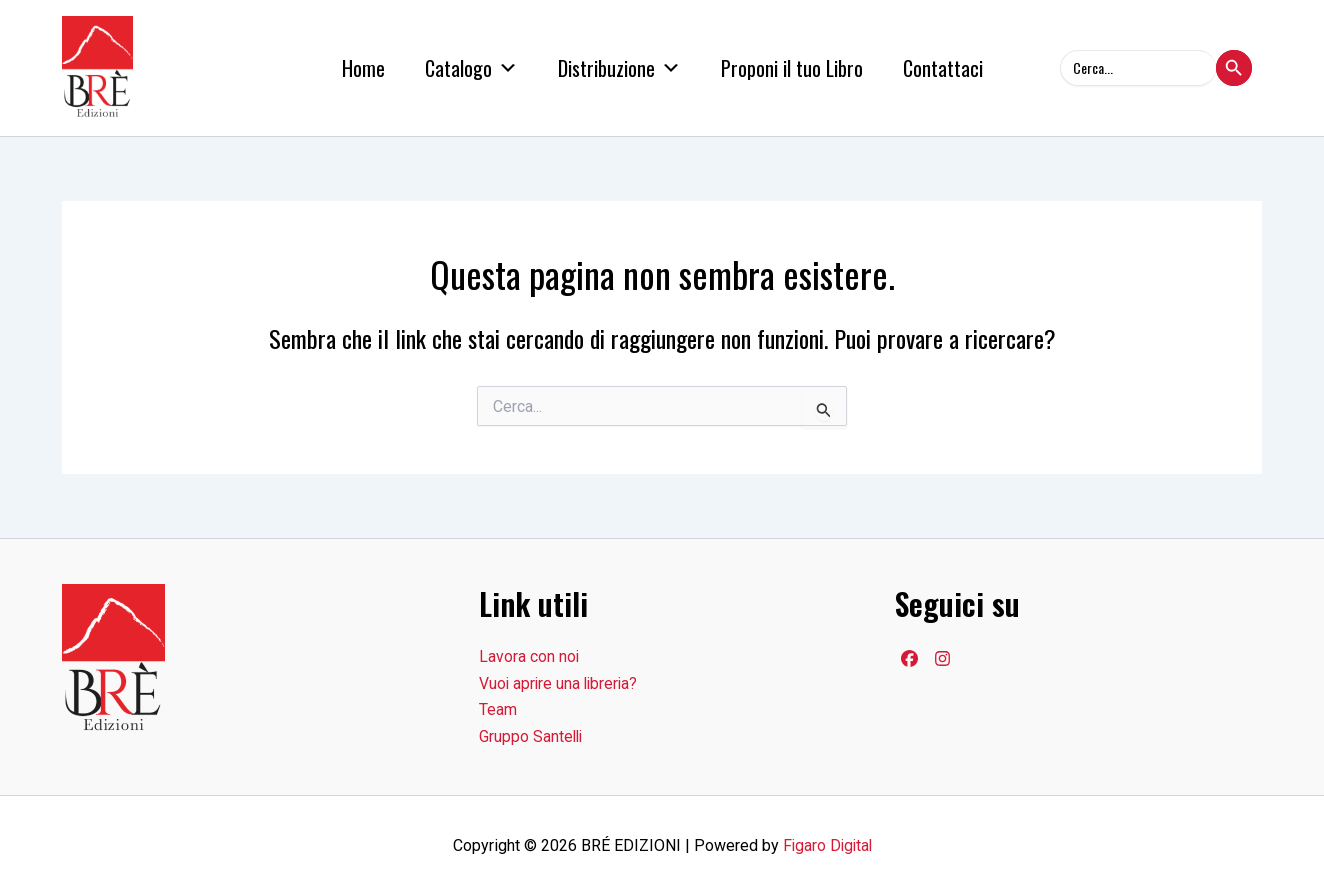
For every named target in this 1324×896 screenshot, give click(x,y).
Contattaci (943, 68)
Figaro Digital (827, 845)
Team (498, 709)
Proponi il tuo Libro (792, 68)
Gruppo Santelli (532, 736)
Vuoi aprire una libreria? (560, 683)
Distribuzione (619, 68)
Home (363, 68)
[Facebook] (909, 658)
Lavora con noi (529, 656)
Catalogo (471, 68)
